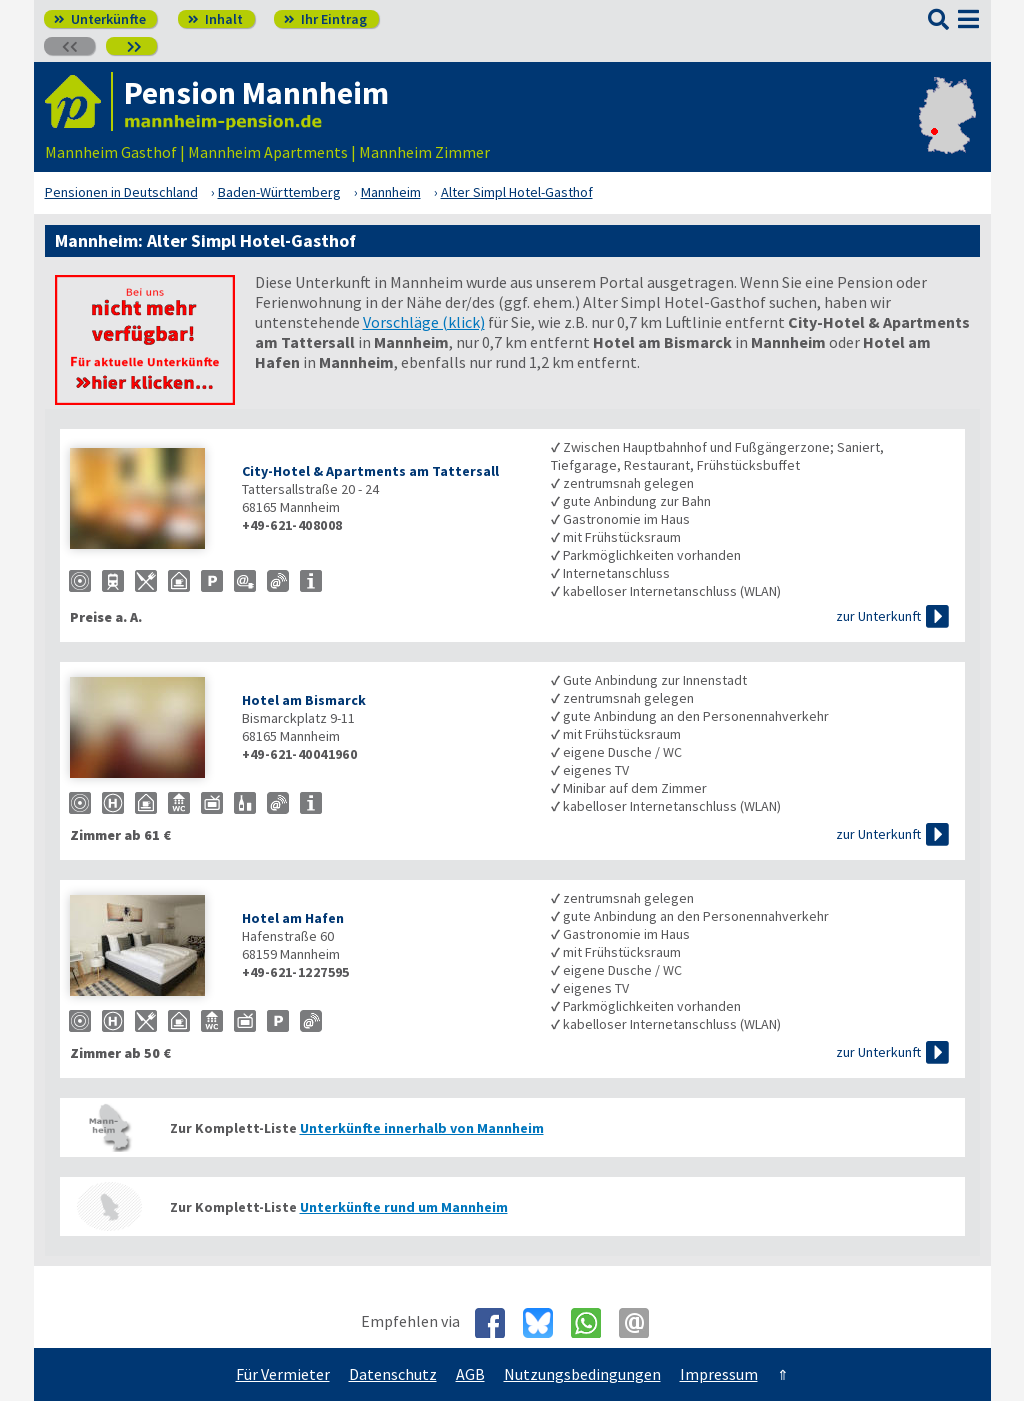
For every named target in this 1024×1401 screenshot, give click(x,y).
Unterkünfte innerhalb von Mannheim (422, 1128)
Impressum (719, 1374)
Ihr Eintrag (325, 19)
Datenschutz (393, 1374)
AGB (470, 1374)
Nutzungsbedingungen (582, 1374)
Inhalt (215, 19)
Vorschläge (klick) (424, 322)
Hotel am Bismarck (304, 700)
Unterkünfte (100, 19)
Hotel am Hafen (293, 918)
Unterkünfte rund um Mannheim (404, 1207)
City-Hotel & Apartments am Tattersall (370, 471)
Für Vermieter (283, 1374)
